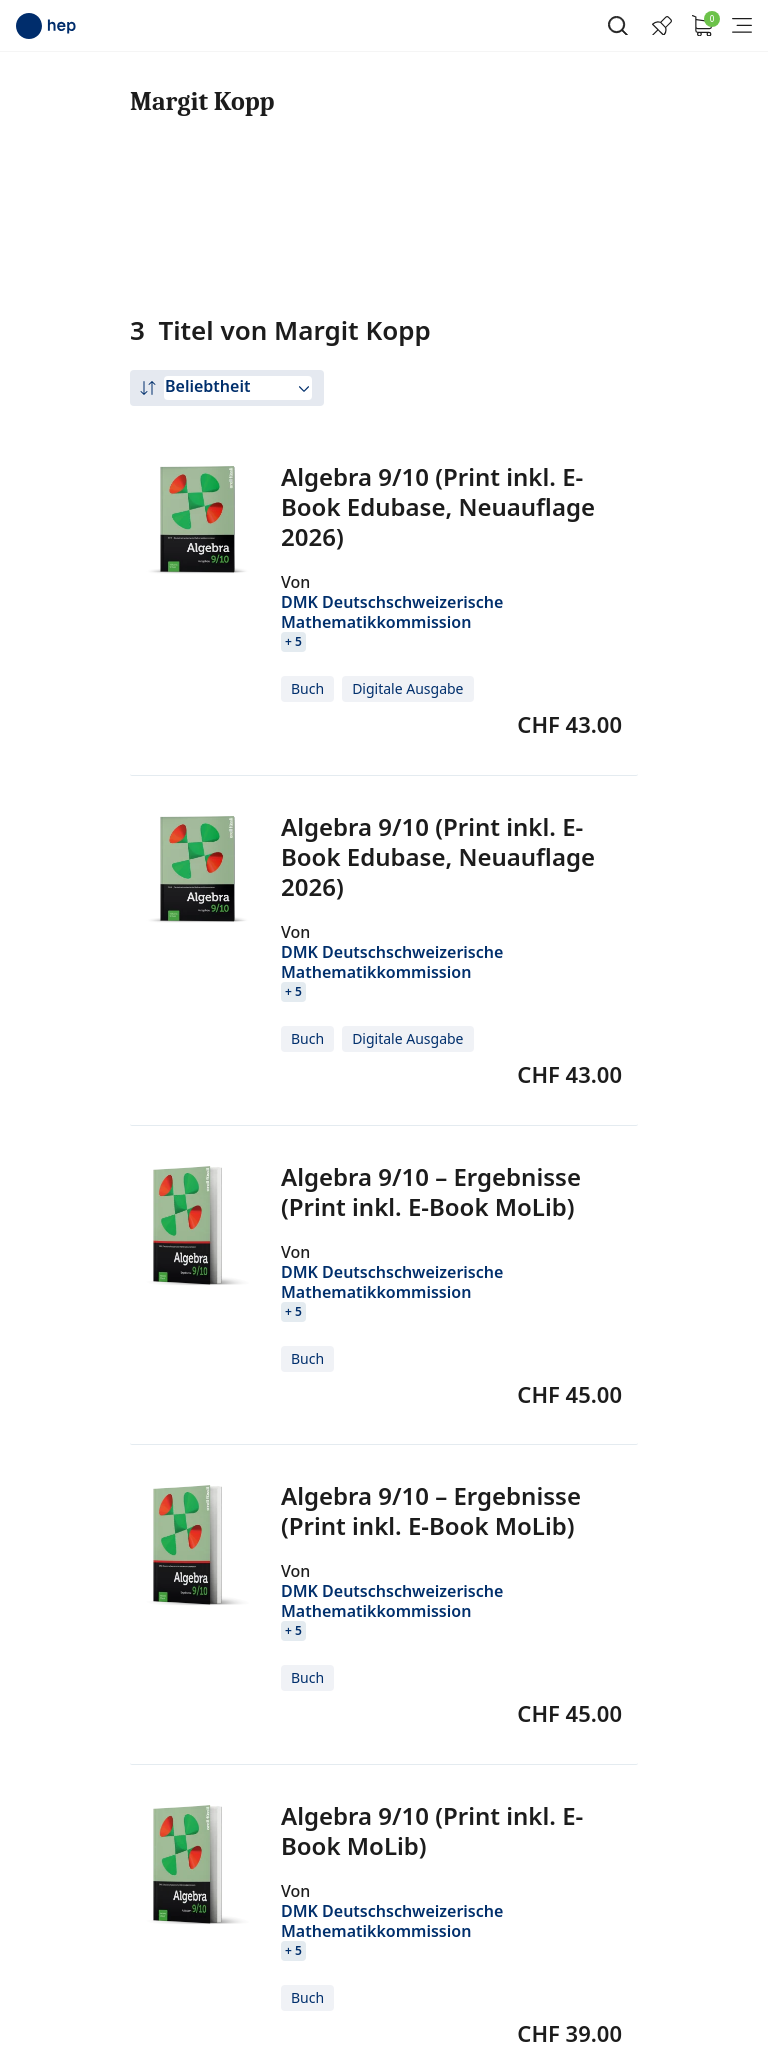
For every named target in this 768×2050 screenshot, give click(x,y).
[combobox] (238, 388)
